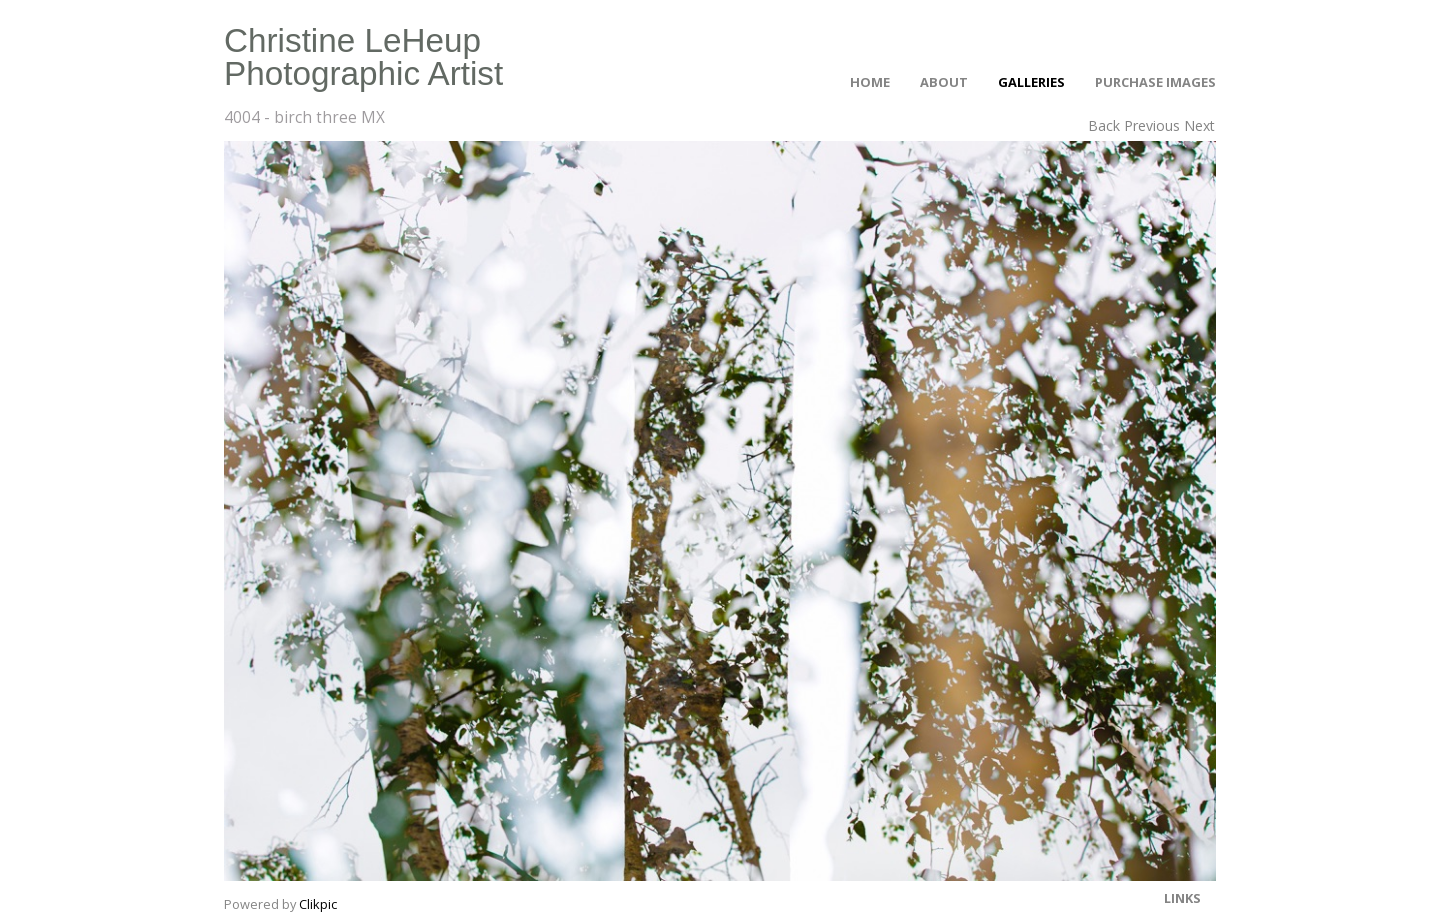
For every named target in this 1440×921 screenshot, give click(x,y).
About (944, 82)
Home (870, 82)
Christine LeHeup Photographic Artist (363, 57)
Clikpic (318, 904)
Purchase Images (1155, 82)
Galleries (1031, 82)
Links (1182, 898)
